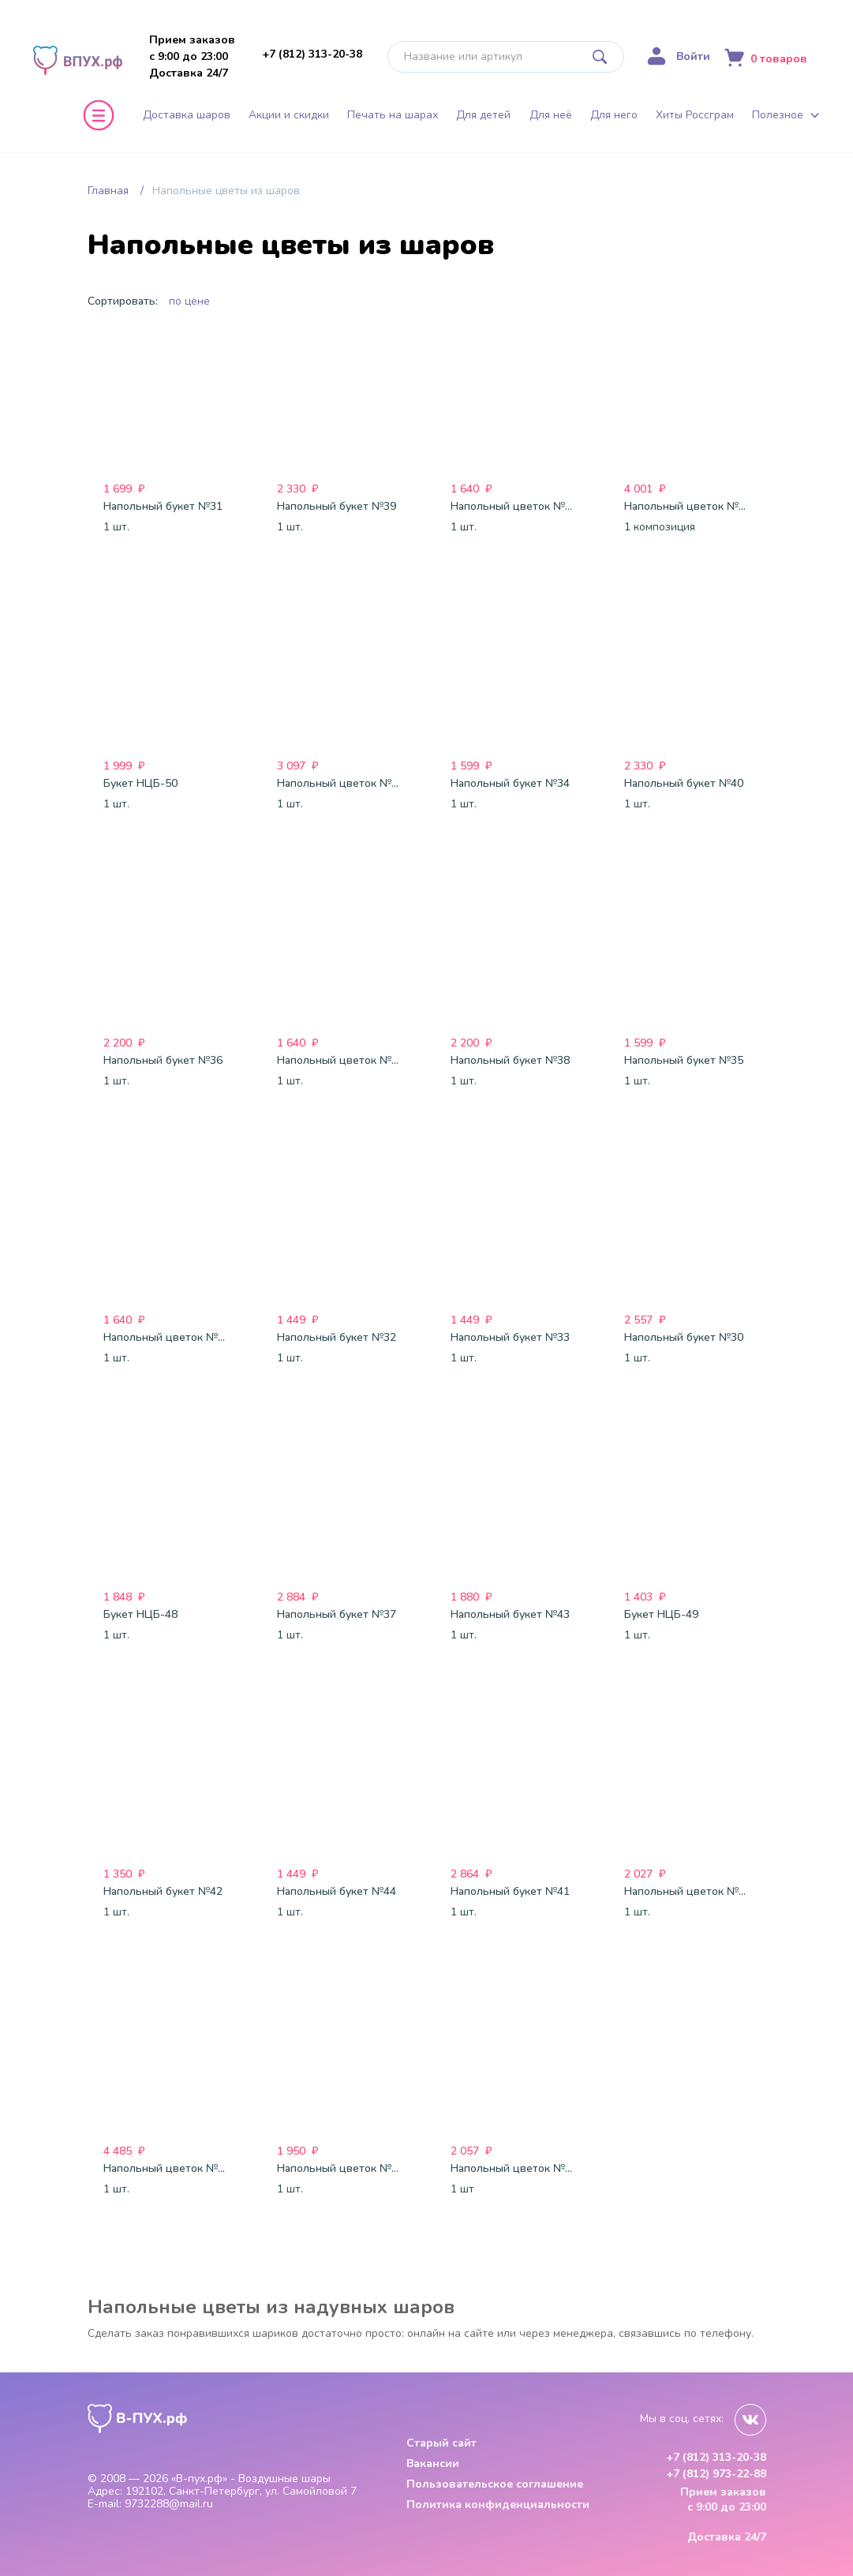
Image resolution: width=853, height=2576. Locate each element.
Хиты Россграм (695, 115)
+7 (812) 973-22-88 (716, 2474)
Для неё (550, 115)
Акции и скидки (289, 115)
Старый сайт (441, 2443)
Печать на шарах (392, 115)
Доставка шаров (186, 115)
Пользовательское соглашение (494, 2484)
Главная (108, 190)
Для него (614, 115)
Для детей (483, 115)
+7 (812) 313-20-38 (312, 54)
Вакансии (432, 2463)
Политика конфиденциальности (497, 2504)
